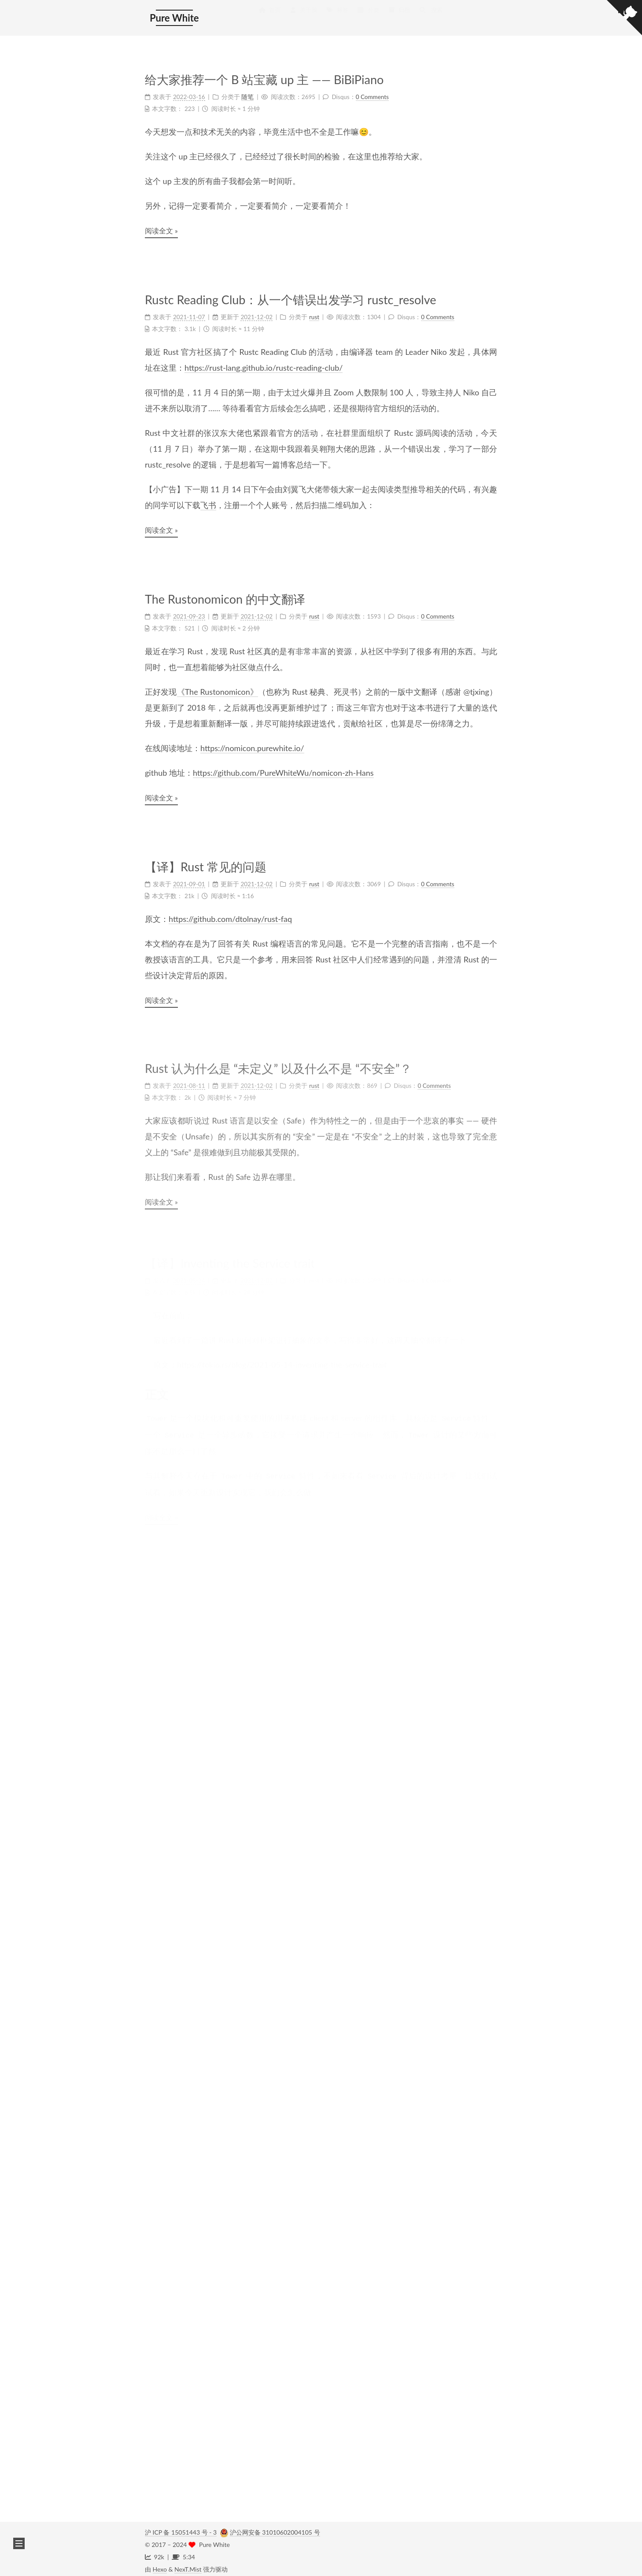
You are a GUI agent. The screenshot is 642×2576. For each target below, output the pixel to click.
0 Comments (372, 96)
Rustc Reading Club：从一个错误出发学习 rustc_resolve (290, 299)
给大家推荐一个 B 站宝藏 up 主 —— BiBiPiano (264, 79)
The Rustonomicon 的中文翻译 (225, 597)
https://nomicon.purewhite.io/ (252, 744)
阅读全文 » (161, 230)
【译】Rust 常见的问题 (205, 859)
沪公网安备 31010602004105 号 (275, 2528)
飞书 (208, 504)
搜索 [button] (431, 14)
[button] (19, 2543)
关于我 (303, 14)
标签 (337, 14)
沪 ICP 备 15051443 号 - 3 (181, 2528)
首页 (269, 14)
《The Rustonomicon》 (217, 688)
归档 (399, 14)
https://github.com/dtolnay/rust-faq (230, 910)
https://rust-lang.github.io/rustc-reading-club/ (263, 367)
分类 (368, 14)
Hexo (160, 2565)
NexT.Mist (187, 2565)
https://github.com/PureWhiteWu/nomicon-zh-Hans (283, 769)
